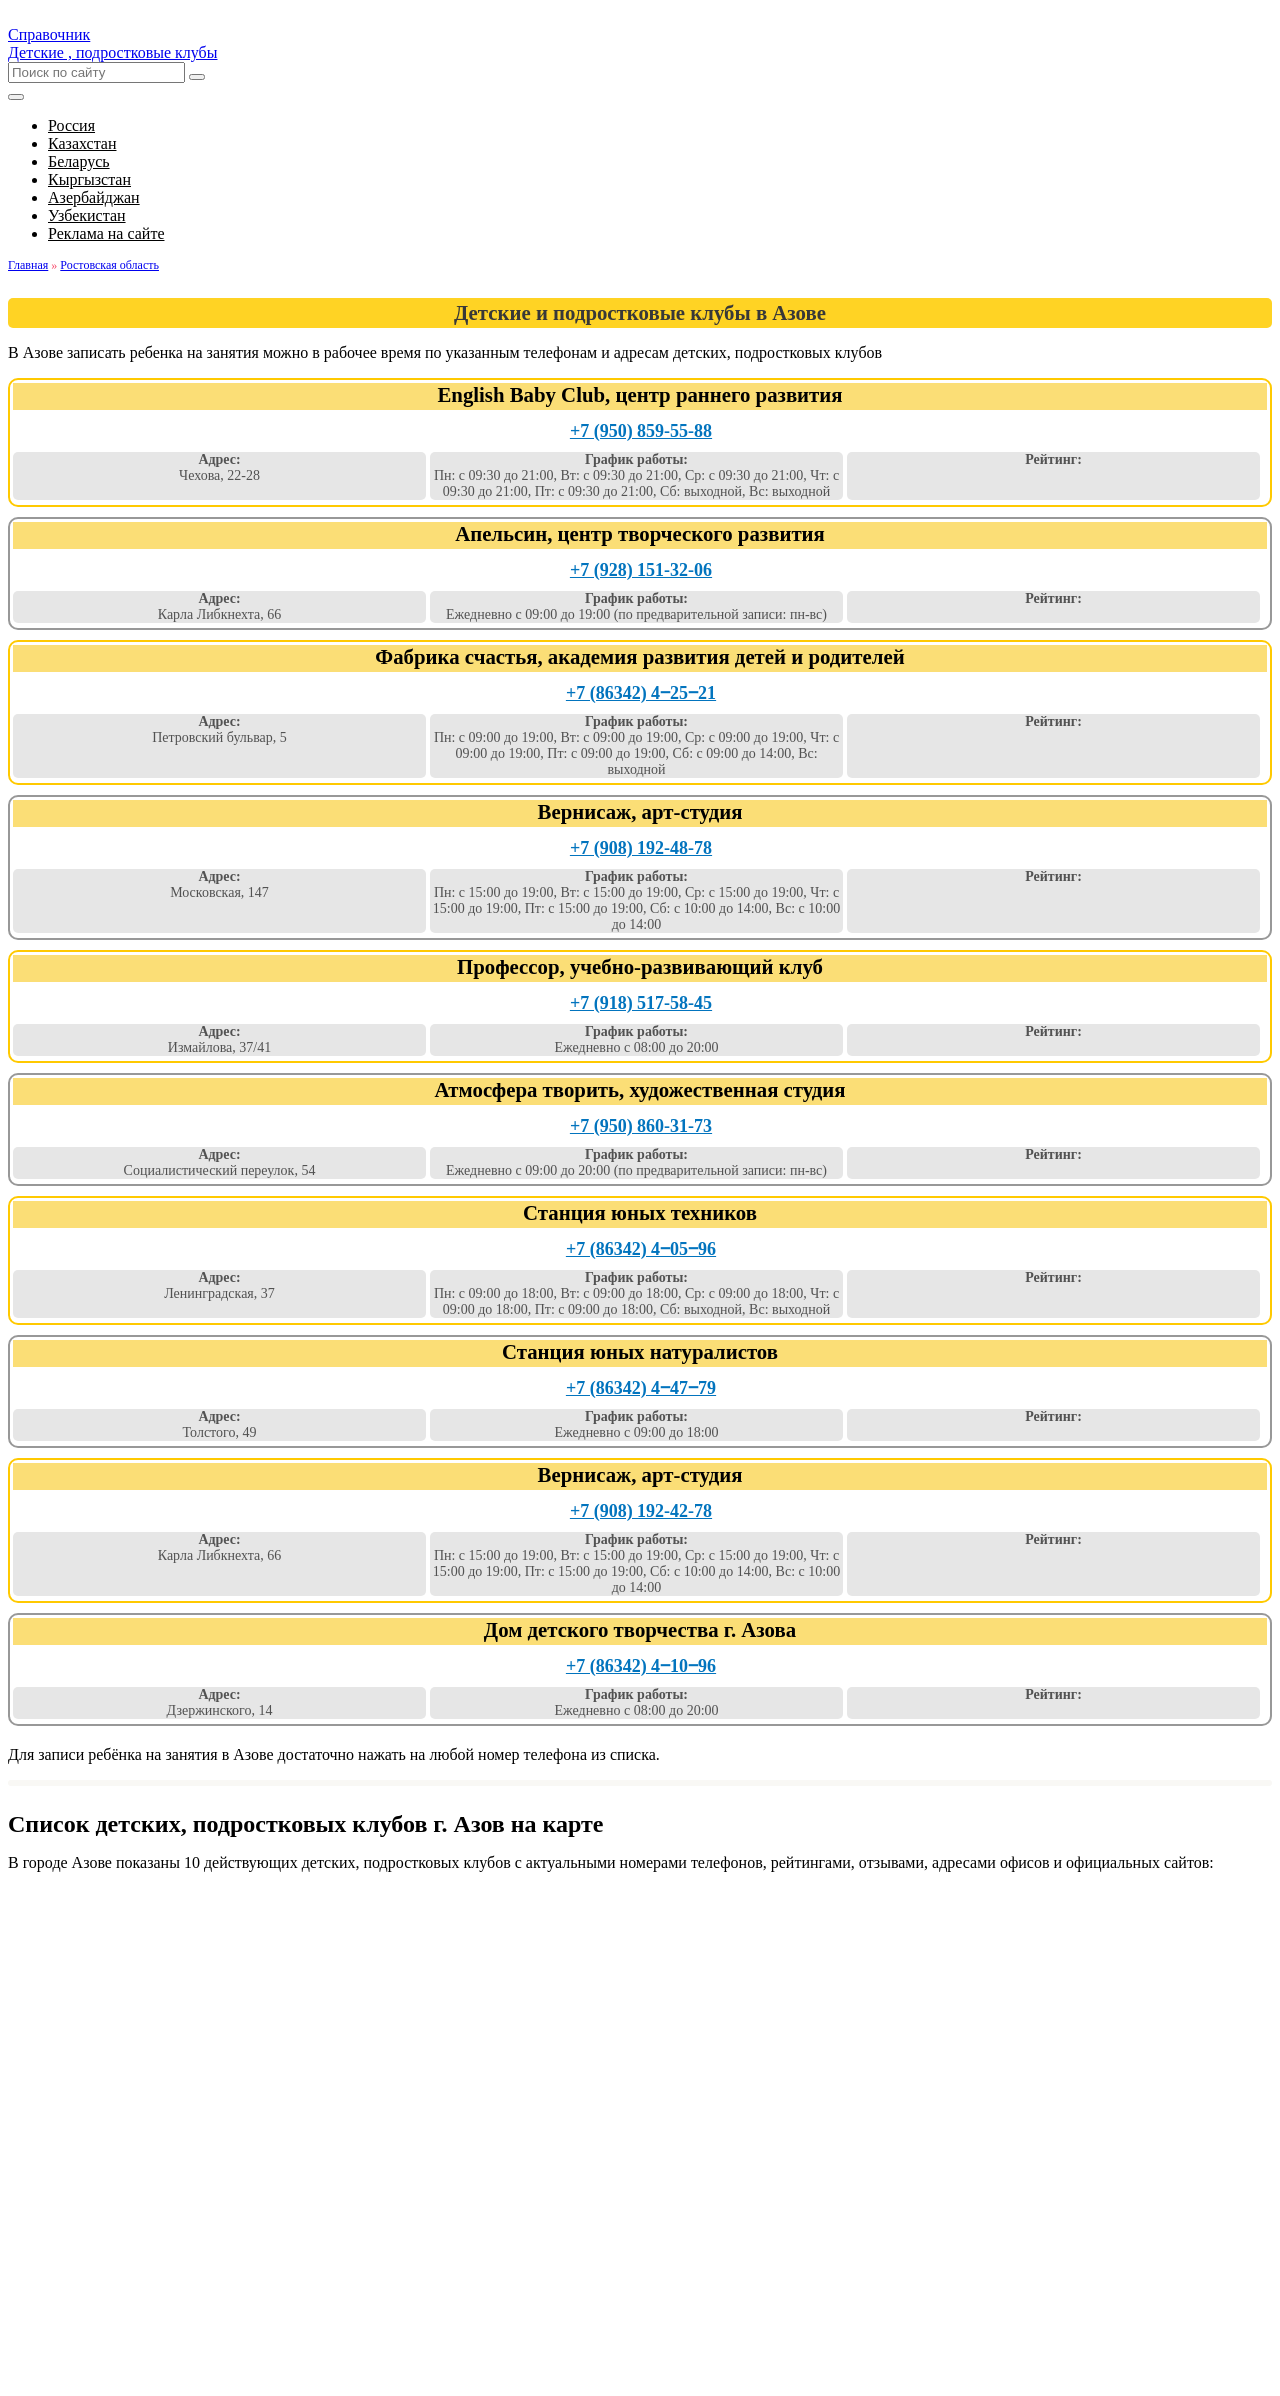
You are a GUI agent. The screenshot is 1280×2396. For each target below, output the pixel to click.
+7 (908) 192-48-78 (641, 848)
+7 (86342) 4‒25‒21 (641, 693)
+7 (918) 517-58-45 (641, 1003)
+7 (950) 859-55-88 (641, 431)
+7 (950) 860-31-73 (641, 1126)
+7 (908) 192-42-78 (641, 1511)
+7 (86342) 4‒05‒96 (641, 1249)
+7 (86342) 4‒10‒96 (641, 1666)
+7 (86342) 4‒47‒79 (641, 1388)
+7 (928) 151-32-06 (641, 570)
